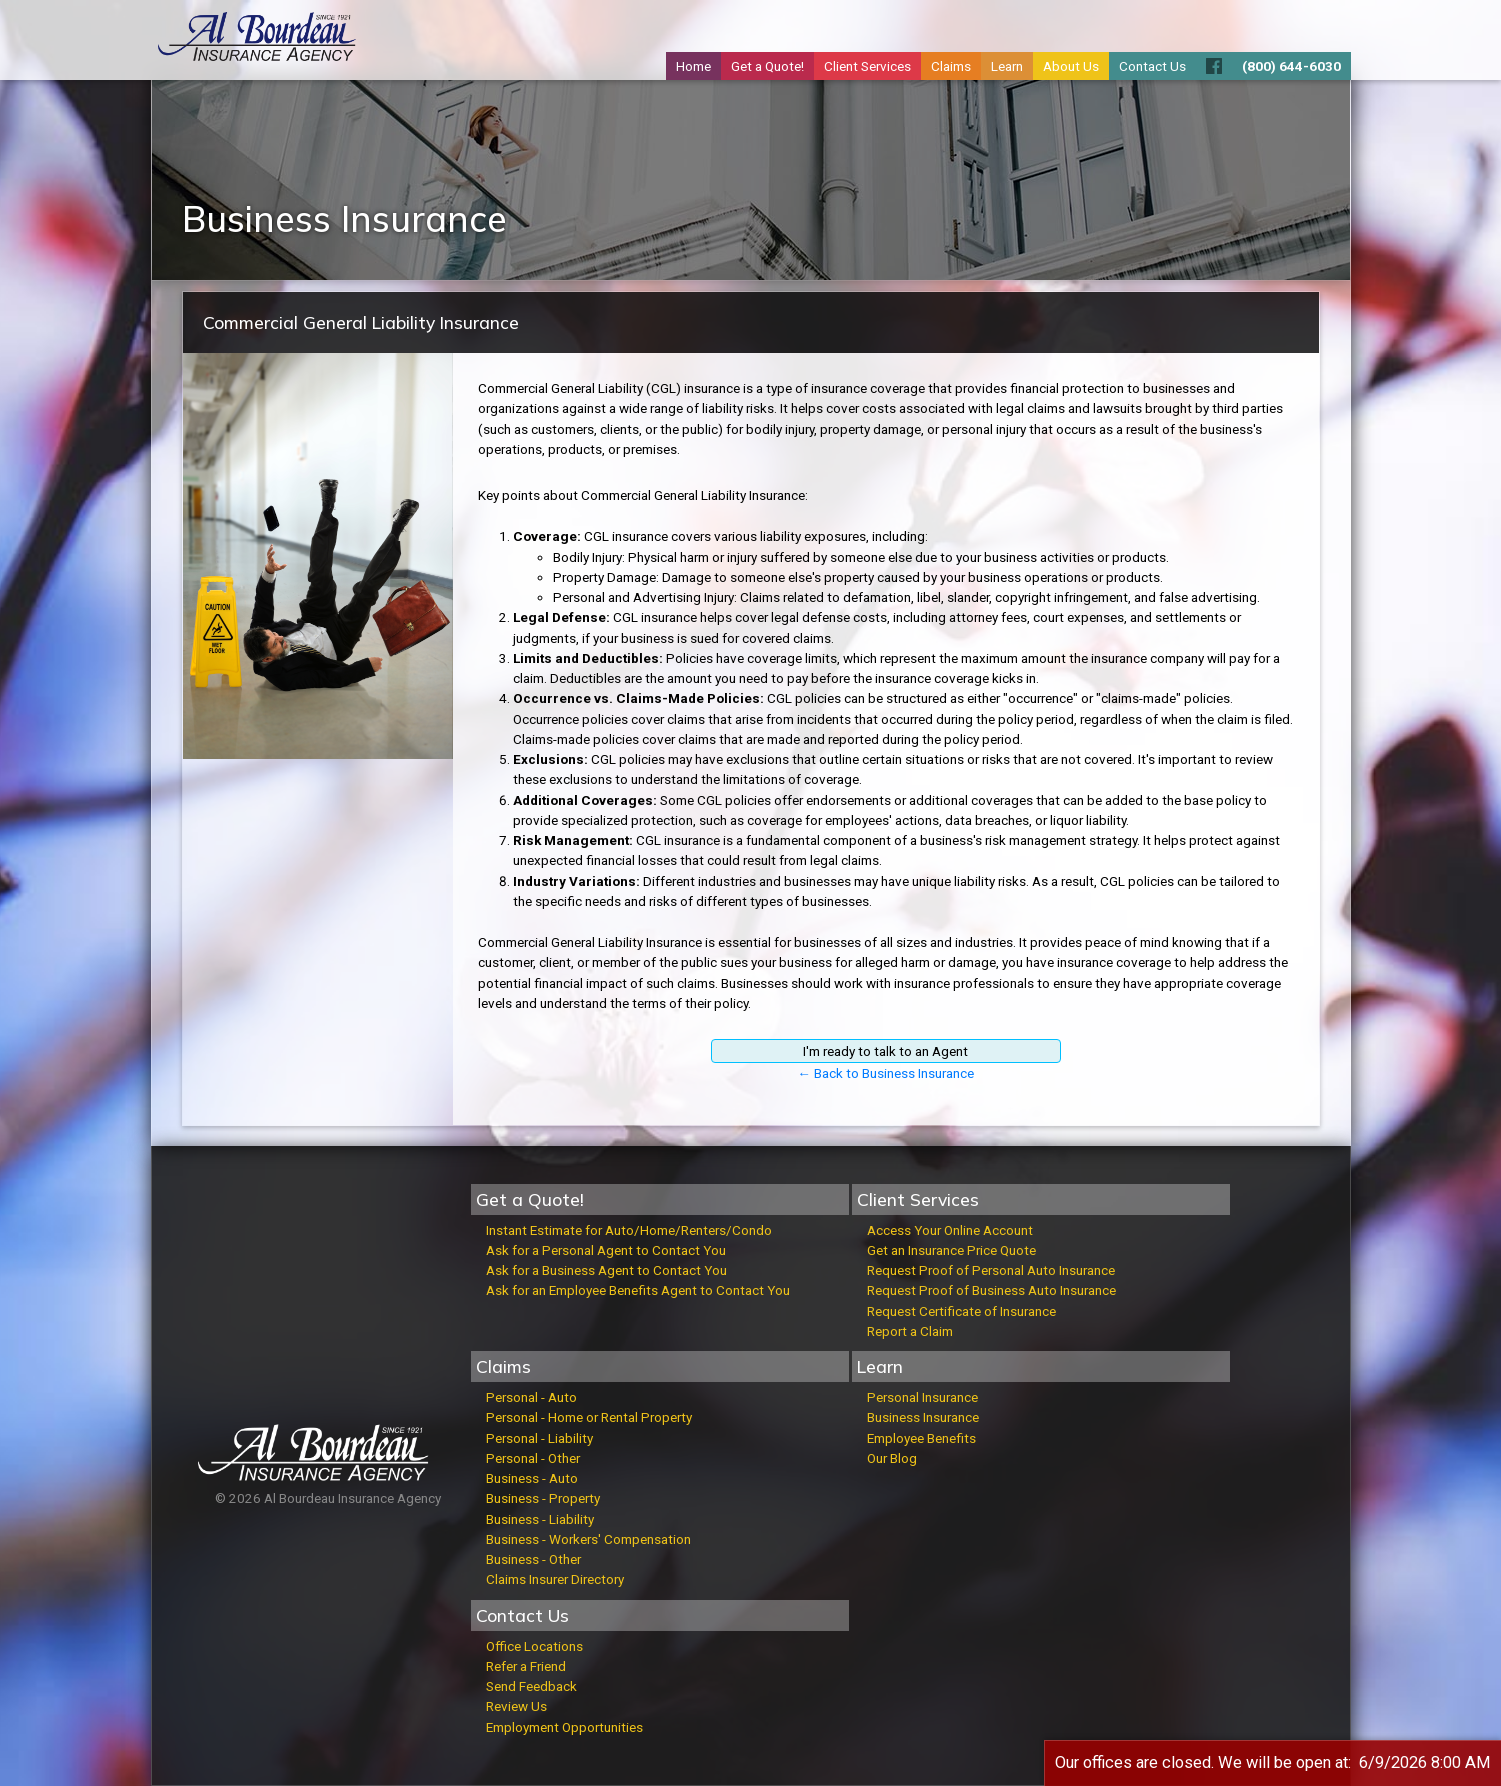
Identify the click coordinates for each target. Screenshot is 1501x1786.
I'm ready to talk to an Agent (885, 1051)
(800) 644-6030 (1291, 66)
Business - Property (543, 1498)
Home (693, 66)
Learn (1007, 66)
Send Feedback (531, 1686)
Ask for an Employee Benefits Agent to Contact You (638, 1290)
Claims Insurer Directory (555, 1579)
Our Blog (892, 1458)
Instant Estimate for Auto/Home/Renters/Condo (629, 1230)
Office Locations (534, 1646)
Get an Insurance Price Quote (951, 1250)
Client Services (867, 66)
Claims (951, 66)
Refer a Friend (526, 1666)
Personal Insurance (922, 1397)
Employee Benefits (921, 1438)
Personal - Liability (539, 1438)
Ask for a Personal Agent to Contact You (606, 1250)
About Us (1071, 66)
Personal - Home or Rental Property (589, 1417)
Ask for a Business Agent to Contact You (606, 1270)
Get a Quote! (767, 66)
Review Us (516, 1706)
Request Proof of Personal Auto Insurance (991, 1270)
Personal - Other (533, 1458)
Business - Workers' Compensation (588, 1539)
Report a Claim (910, 1331)
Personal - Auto (531, 1397)
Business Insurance (923, 1417)
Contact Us (1152, 66)
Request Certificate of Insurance (961, 1311)
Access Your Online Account (950, 1230)
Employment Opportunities (564, 1727)
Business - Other (533, 1559)
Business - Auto (532, 1478)
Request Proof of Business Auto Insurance (991, 1290)
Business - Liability (540, 1519)
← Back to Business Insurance (885, 1073)
